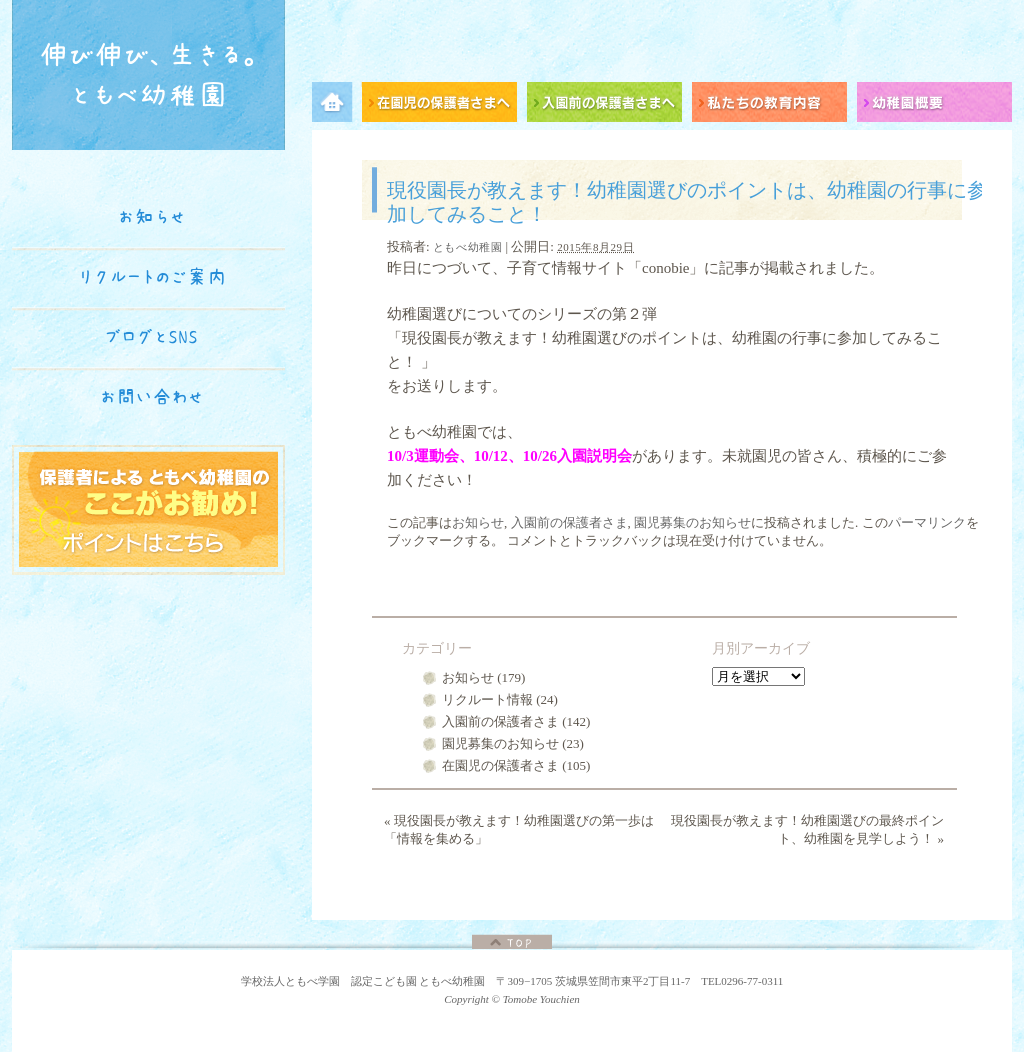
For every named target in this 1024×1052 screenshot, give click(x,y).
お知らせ (478, 522)
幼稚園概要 (934, 105)
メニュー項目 (337, 105)
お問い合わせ (152, 397)
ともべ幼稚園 (467, 247)
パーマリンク (927, 522)
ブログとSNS (152, 337)
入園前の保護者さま (569, 522)
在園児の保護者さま (500, 765)
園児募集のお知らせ (692, 522)
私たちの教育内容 (774, 105)
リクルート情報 (487, 699)
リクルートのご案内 (152, 277)
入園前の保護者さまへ (609, 105)
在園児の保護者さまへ (444, 105)
